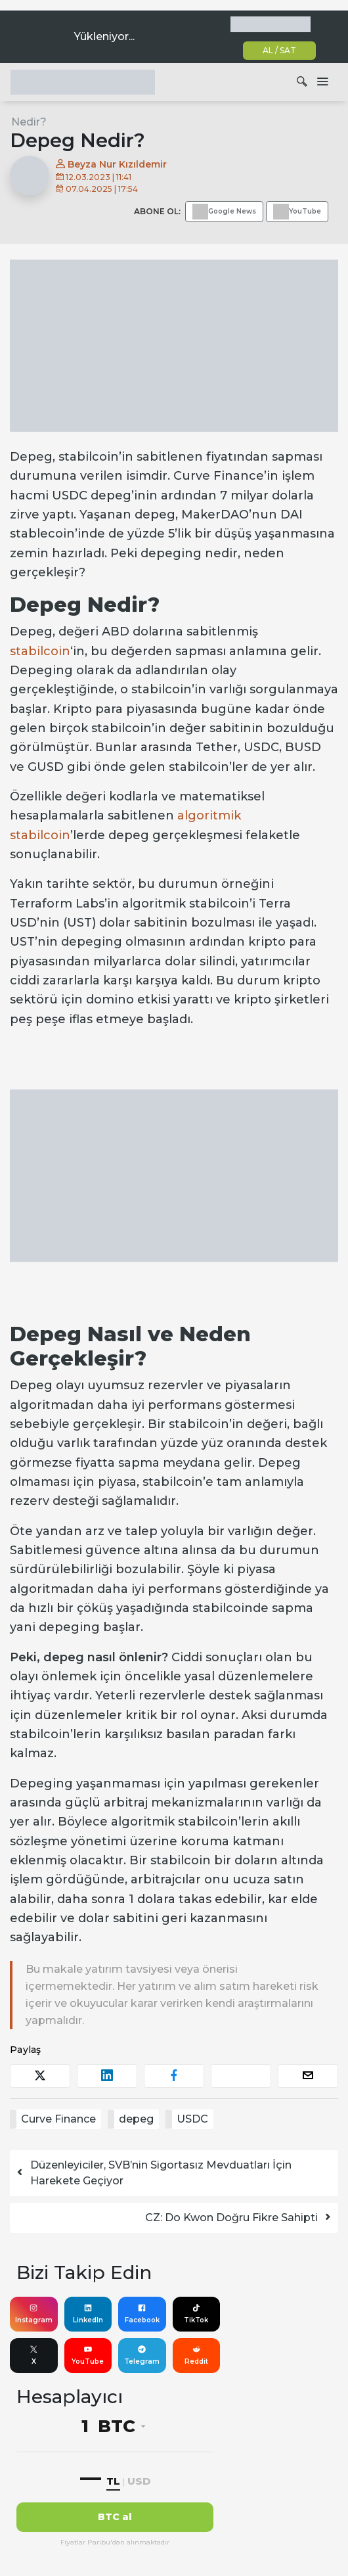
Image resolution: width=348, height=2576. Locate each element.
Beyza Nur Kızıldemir (111, 164)
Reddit (196, 2355)
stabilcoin (40, 651)
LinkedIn (88, 2313)
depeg (136, 2119)
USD (138, 2481)
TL (113, 2481)
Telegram (142, 2355)
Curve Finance (58, 2119)
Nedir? (29, 122)
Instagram (34, 2313)
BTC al (115, 2517)
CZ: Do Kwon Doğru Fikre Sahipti (239, 2217)
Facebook (142, 2313)
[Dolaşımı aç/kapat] (322, 82)
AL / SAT (279, 50)
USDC (192, 2119)
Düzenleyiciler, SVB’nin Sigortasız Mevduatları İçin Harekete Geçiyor (153, 2173)
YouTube (88, 2355)
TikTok (196, 2313)
